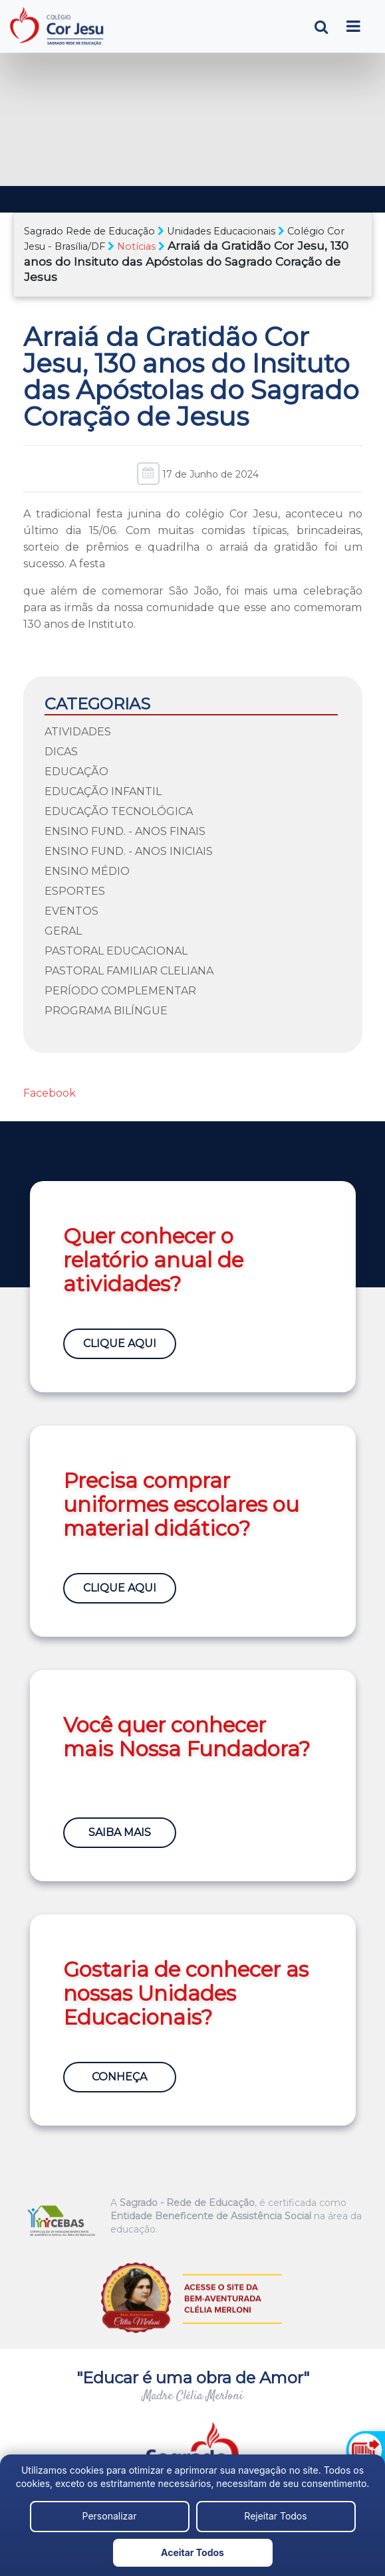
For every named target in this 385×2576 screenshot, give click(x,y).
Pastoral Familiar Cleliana (129, 971)
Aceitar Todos (192, 2552)
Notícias (136, 246)
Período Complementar (120, 990)
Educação (76, 771)
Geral (63, 931)
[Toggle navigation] (353, 26)
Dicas (61, 751)
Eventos (71, 911)
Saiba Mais (119, 1832)
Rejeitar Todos (275, 2516)
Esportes (75, 891)
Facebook (49, 1093)
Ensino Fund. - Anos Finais (125, 831)
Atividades (78, 731)
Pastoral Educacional (116, 951)
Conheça (119, 2076)
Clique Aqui (119, 1343)
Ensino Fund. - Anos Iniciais (129, 851)
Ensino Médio (87, 871)
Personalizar (109, 2516)
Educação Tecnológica (119, 811)
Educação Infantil (103, 791)
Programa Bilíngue (106, 1010)
